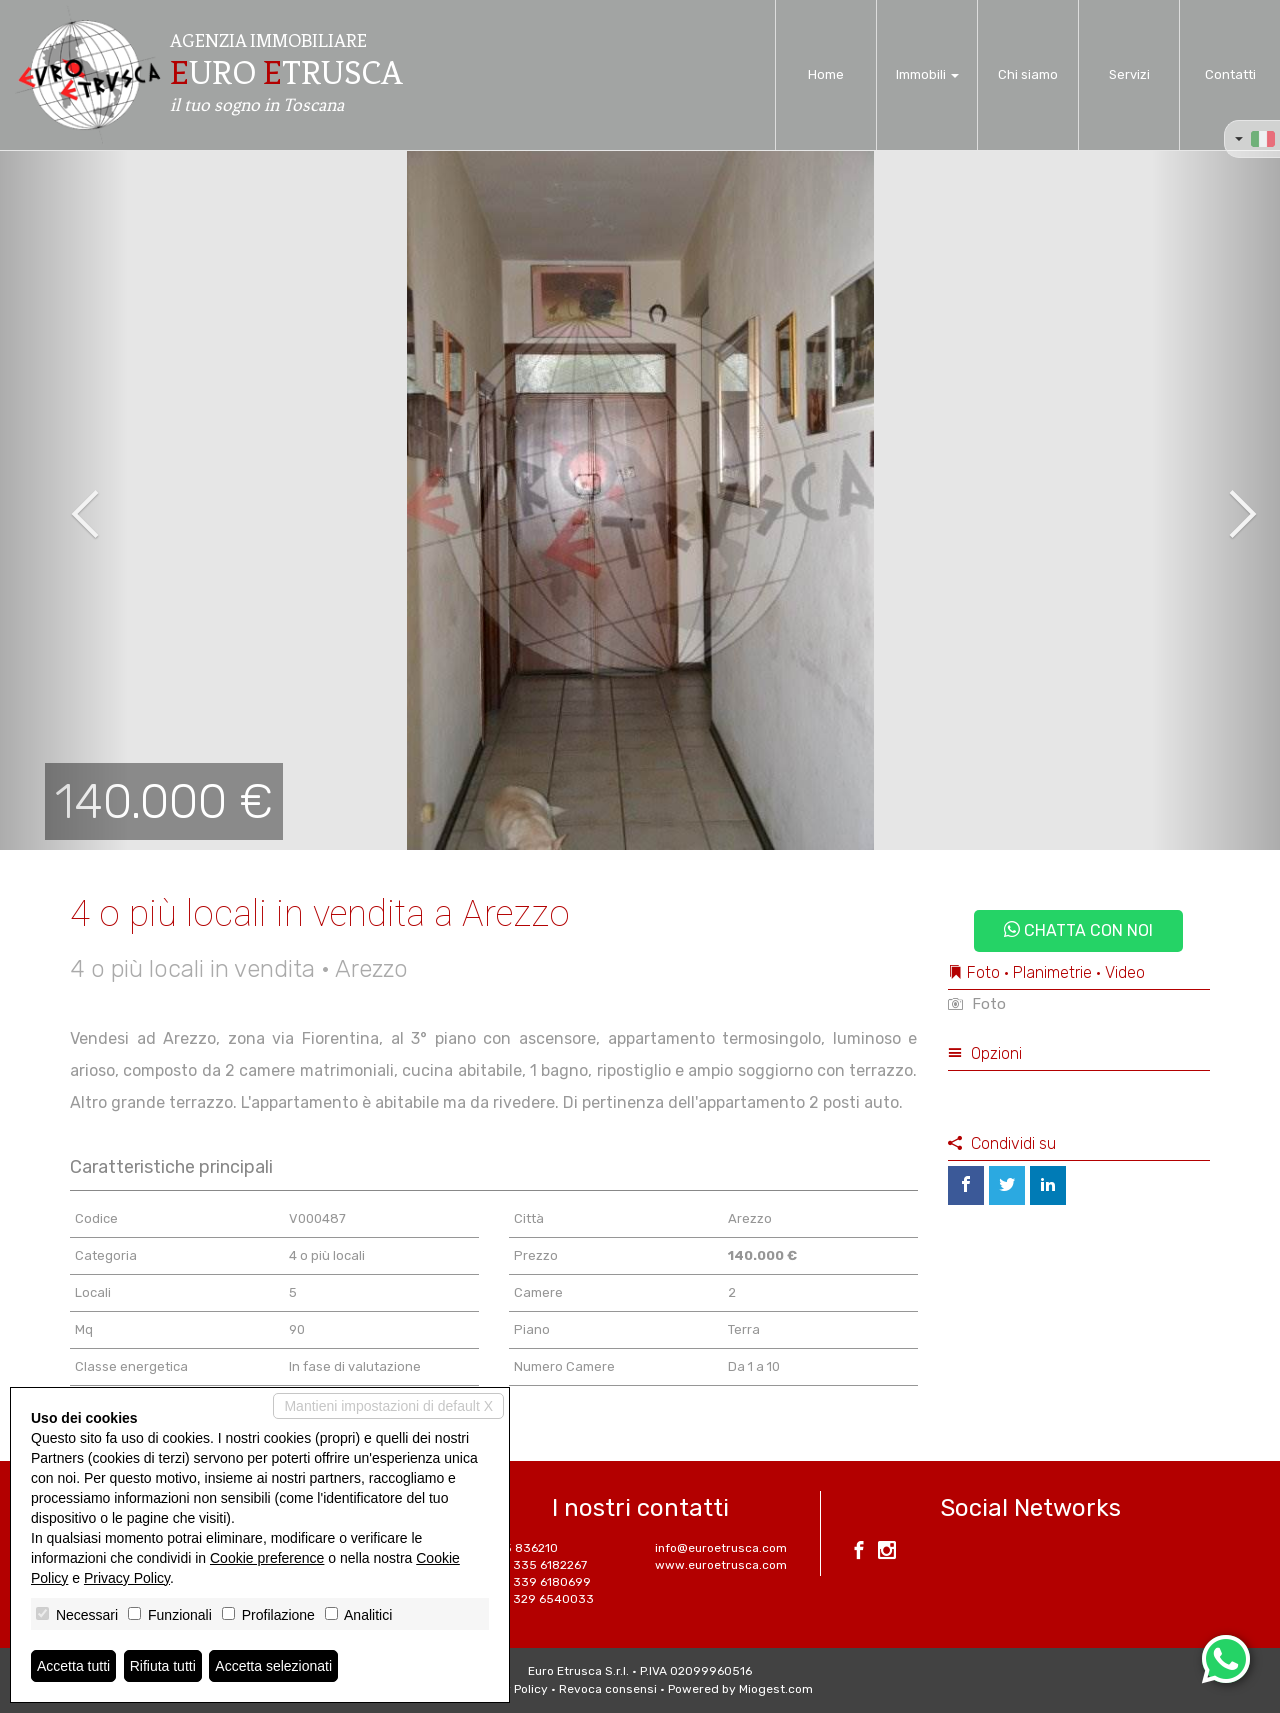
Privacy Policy (127, 1578)
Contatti (1230, 74)
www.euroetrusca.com (721, 1565)
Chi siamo (1028, 74)
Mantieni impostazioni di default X (388, 1406)
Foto (977, 1004)
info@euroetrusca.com (721, 1548)
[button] (64, 500)
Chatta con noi (1078, 930)
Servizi (1129, 74)
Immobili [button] (927, 74)
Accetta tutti (73, 1666)
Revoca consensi (608, 1689)
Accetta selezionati (273, 1666)
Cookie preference (267, 1558)
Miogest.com (776, 1689)
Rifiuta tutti (163, 1666)
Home (826, 74)
